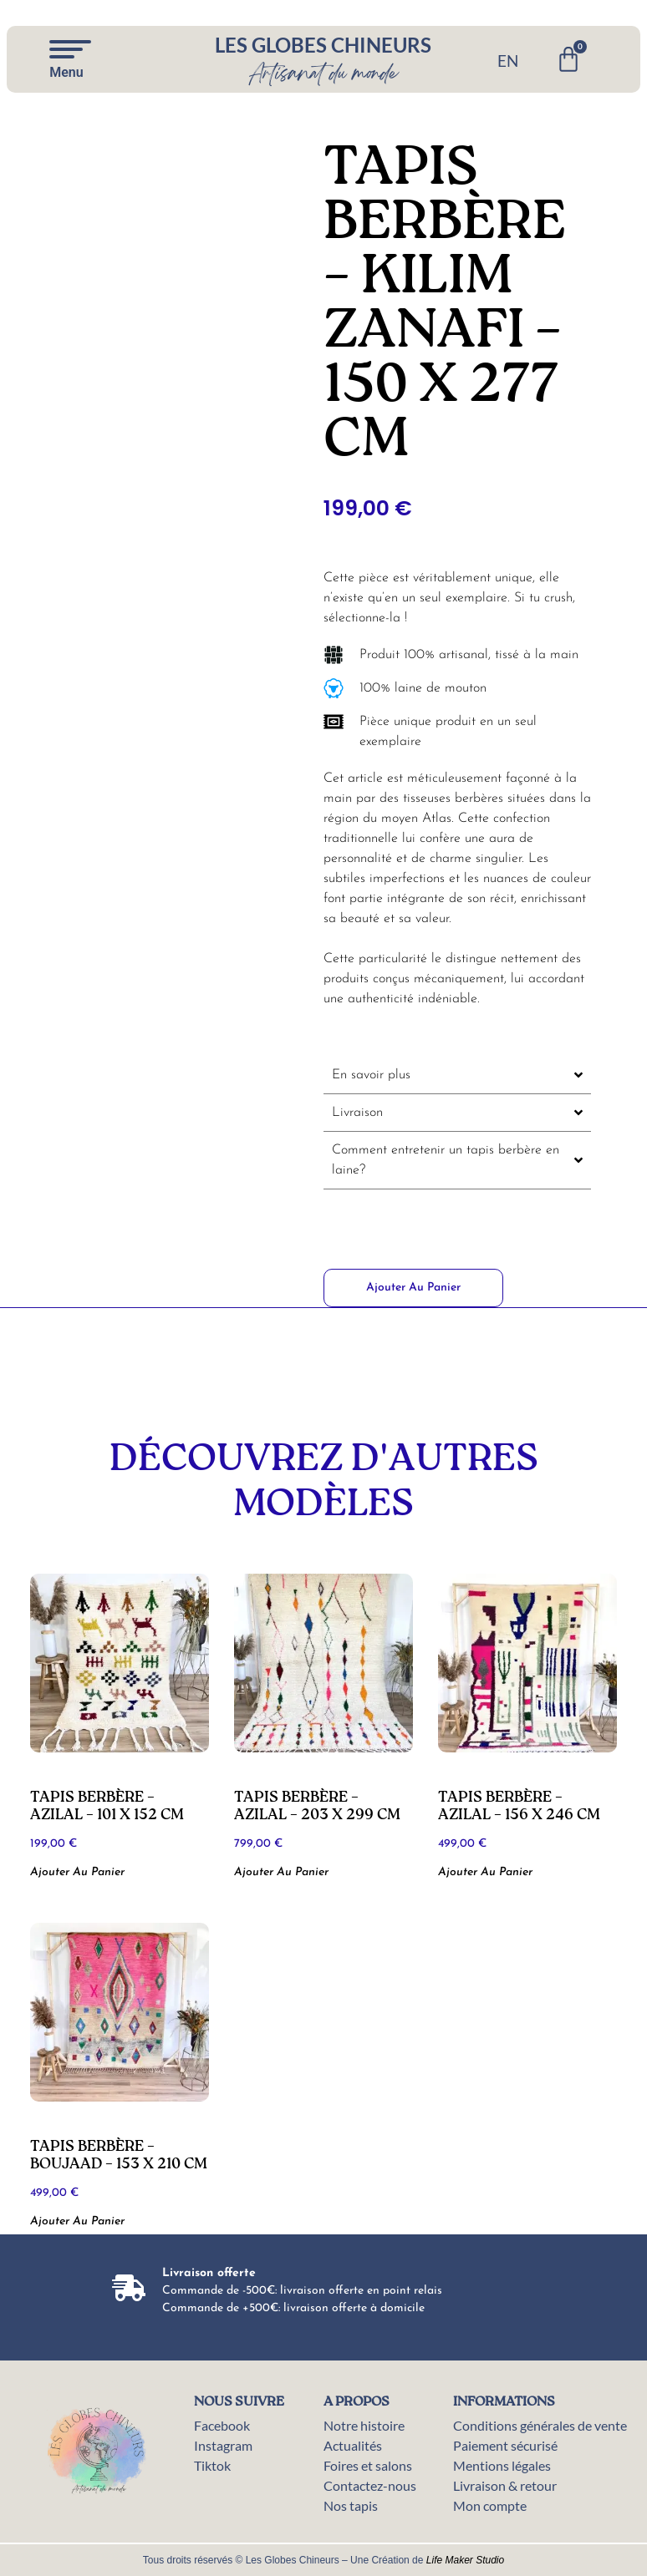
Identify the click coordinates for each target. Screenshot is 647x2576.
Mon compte (490, 2505)
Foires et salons (368, 2465)
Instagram (223, 2445)
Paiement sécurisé (505, 2445)
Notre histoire (364, 2425)
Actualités (353, 2445)
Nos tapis (351, 2505)
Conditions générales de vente (540, 2425)
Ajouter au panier (413, 1287)
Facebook (222, 2425)
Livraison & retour (505, 2485)
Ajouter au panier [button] (77, 1872)
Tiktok (212, 2465)
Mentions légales (502, 2465)
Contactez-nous (370, 2485)
